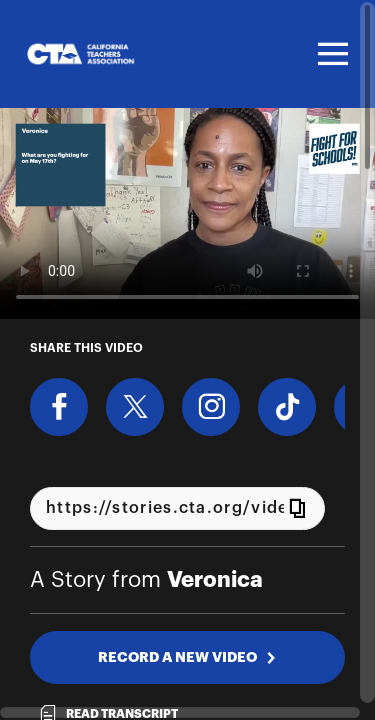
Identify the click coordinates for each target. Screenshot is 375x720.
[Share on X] (135, 407)
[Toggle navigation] (330, 54)
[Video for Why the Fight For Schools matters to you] (187, 213)
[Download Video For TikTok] (287, 407)
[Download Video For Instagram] (211, 407)
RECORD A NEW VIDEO (187, 657)
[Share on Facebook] (59, 407)
